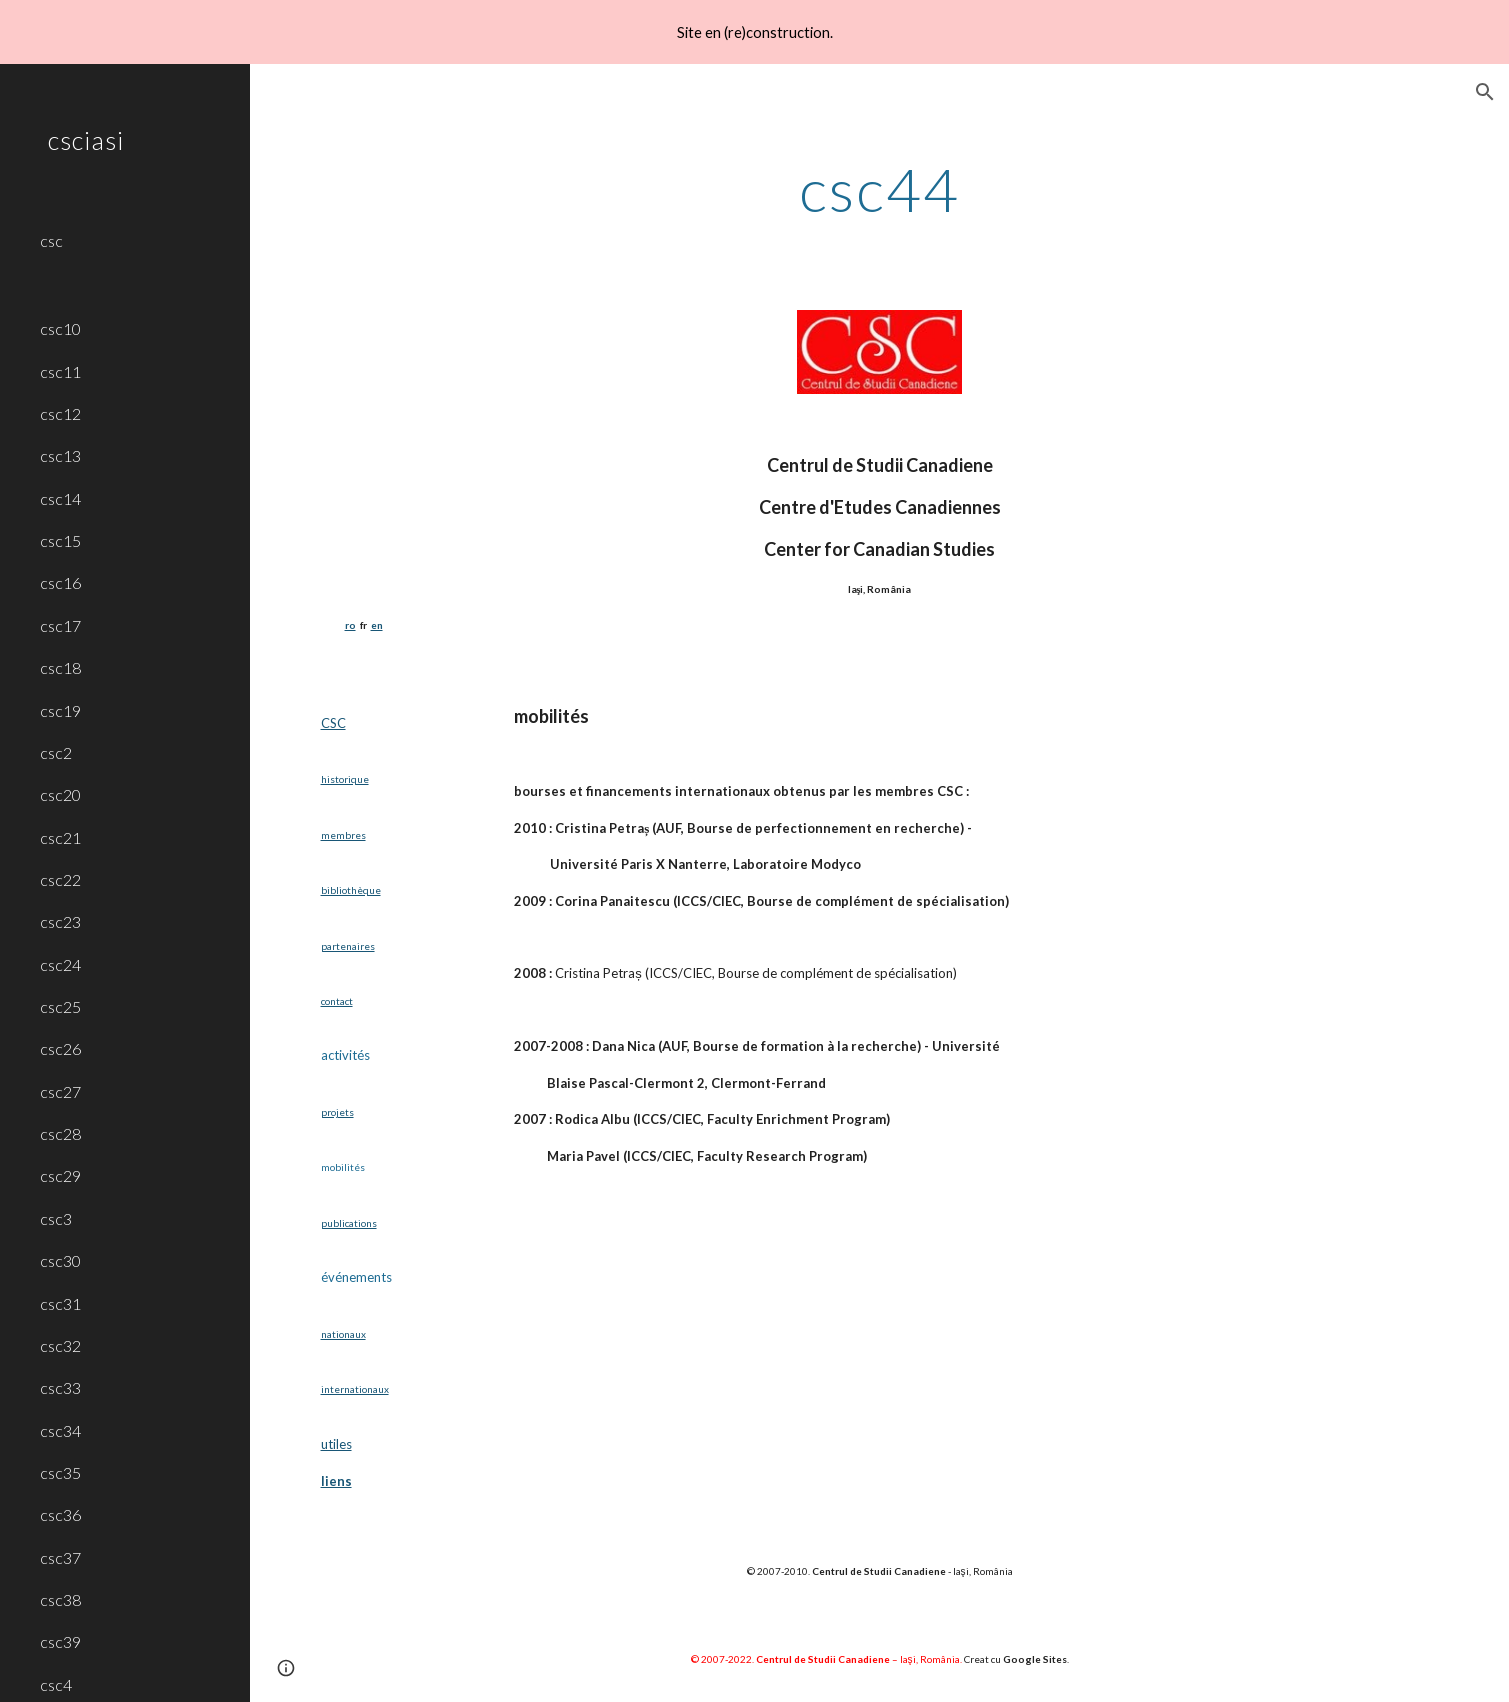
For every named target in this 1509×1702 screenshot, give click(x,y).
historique (345, 779)
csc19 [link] (60, 710)
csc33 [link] (60, 1387)
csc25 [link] (60, 1006)
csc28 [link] (60, 1133)
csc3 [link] (56, 1218)
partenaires (348, 946)
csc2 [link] (56, 752)
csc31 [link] (60, 1303)
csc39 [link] (60, 1641)
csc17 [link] (60, 625)
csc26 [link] (60, 1048)
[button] (1485, 92)
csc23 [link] (60, 921)
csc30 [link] (60, 1260)
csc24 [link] (60, 964)
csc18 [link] (60, 667)
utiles (336, 1444)
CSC (333, 723)
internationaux (355, 1389)
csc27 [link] (60, 1091)
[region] (754, 32)
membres (343, 835)
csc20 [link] (60, 794)
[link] (137, 273)
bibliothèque (351, 890)
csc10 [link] (60, 328)
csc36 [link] (60, 1514)
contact (337, 1001)
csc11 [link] (60, 371)
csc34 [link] (60, 1430)
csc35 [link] (60, 1472)
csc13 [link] (60, 455)
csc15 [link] (60, 540)
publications (349, 1223)
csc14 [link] (60, 498)
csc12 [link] (60, 413)
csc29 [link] (60, 1175)
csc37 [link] (60, 1557)
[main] (879, 189)
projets (337, 1112)
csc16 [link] (60, 582)
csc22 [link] (60, 879)
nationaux (343, 1334)
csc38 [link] (60, 1599)
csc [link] (51, 240)
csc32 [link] (60, 1345)
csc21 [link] (60, 837)
